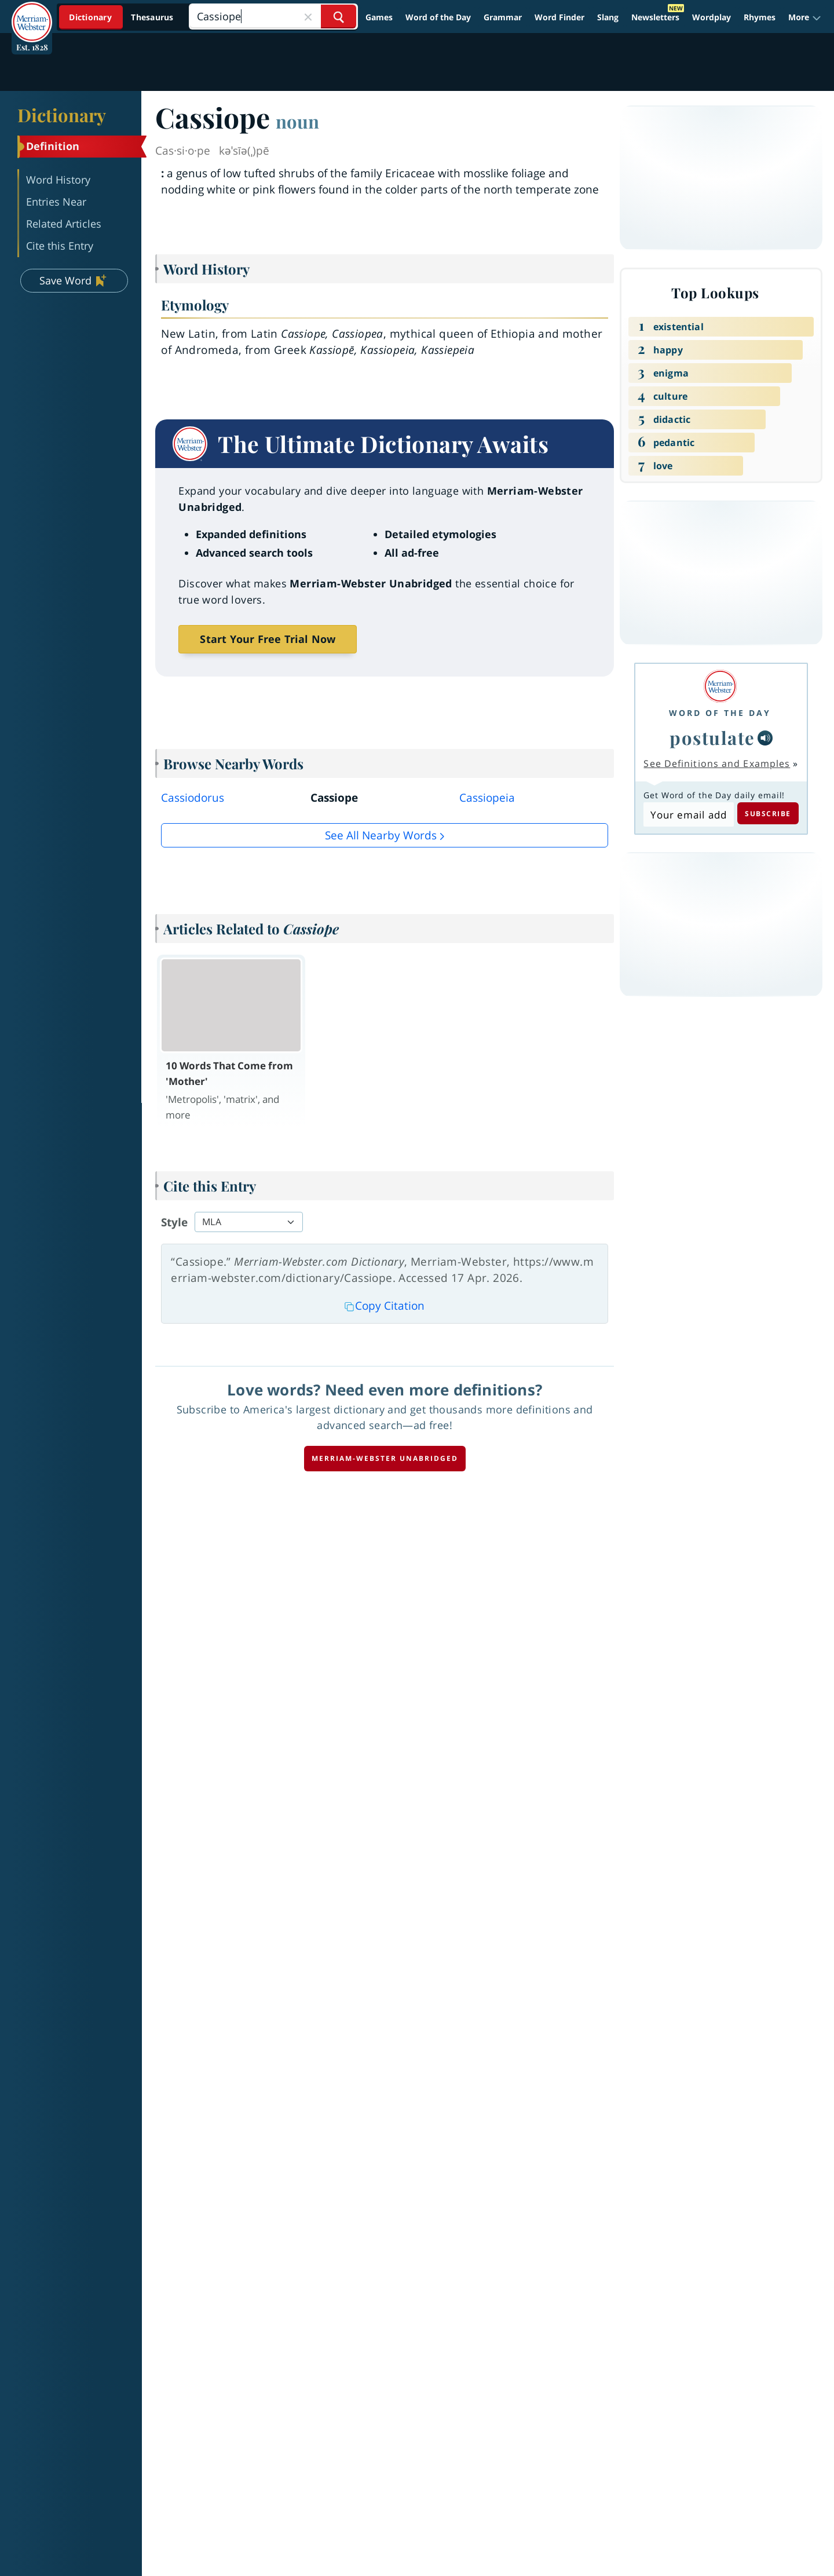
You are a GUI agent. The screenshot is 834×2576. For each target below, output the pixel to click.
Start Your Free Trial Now (267, 639)
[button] (804, 17)
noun (297, 121)
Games (379, 17)
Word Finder (559, 17)
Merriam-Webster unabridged (385, 1458)
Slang (608, 17)
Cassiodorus (192, 797)
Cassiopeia (487, 797)
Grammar (503, 17)
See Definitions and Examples (716, 763)
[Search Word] (338, 16)
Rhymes (760, 17)
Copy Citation (385, 1305)
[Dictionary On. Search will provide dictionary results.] (122, 17)
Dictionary (61, 115)
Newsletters (655, 17)
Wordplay (711, 17)
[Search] (273, 16)
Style (174, 1222)
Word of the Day (438, 17)
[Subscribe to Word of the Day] (688, 814)
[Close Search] (308, 16)
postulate (712, 737)
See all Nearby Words (381, 835)
